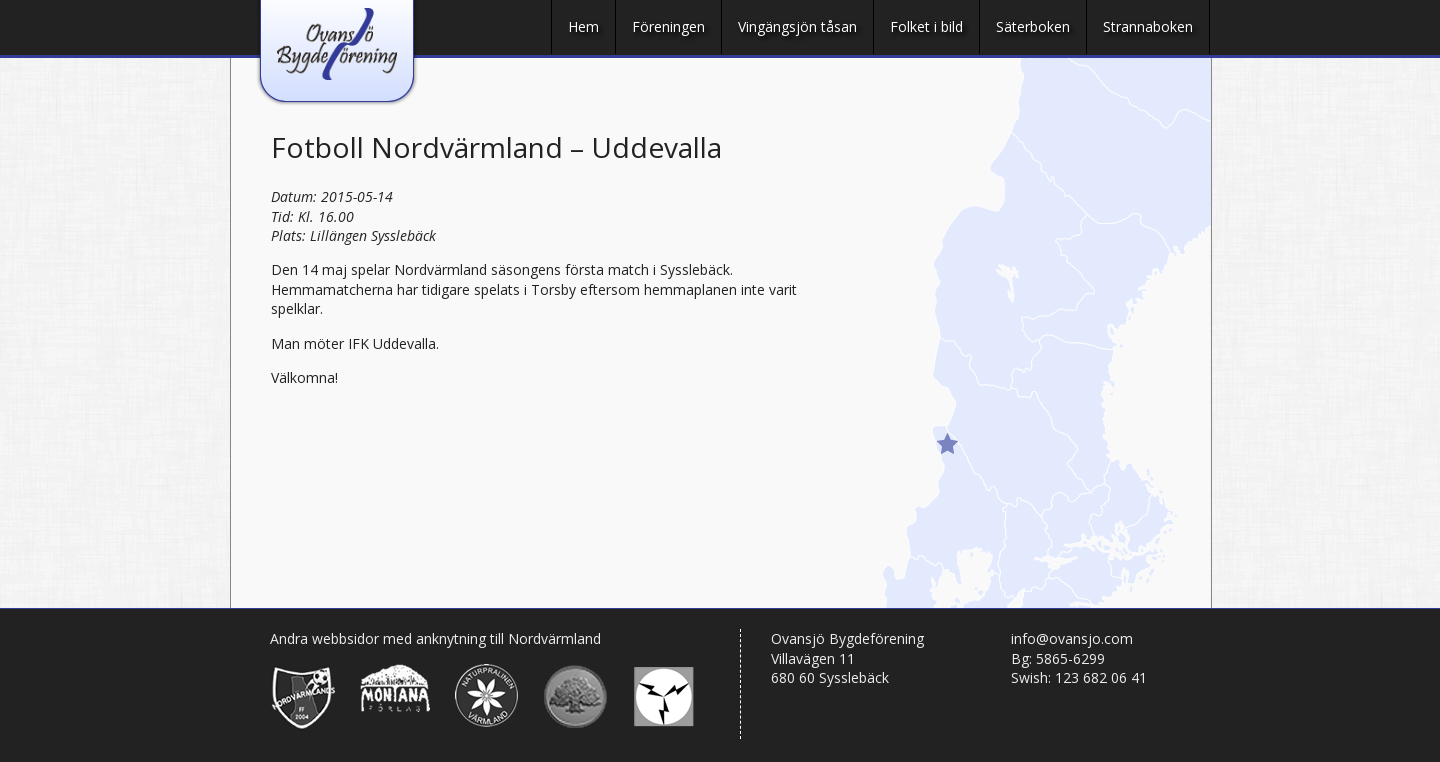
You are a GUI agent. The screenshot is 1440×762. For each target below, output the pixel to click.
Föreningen (668, 26)
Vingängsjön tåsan (797, 26)
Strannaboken (1148, 26)
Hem (583, 26)
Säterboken (1033, 26)
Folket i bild (926, 26)
